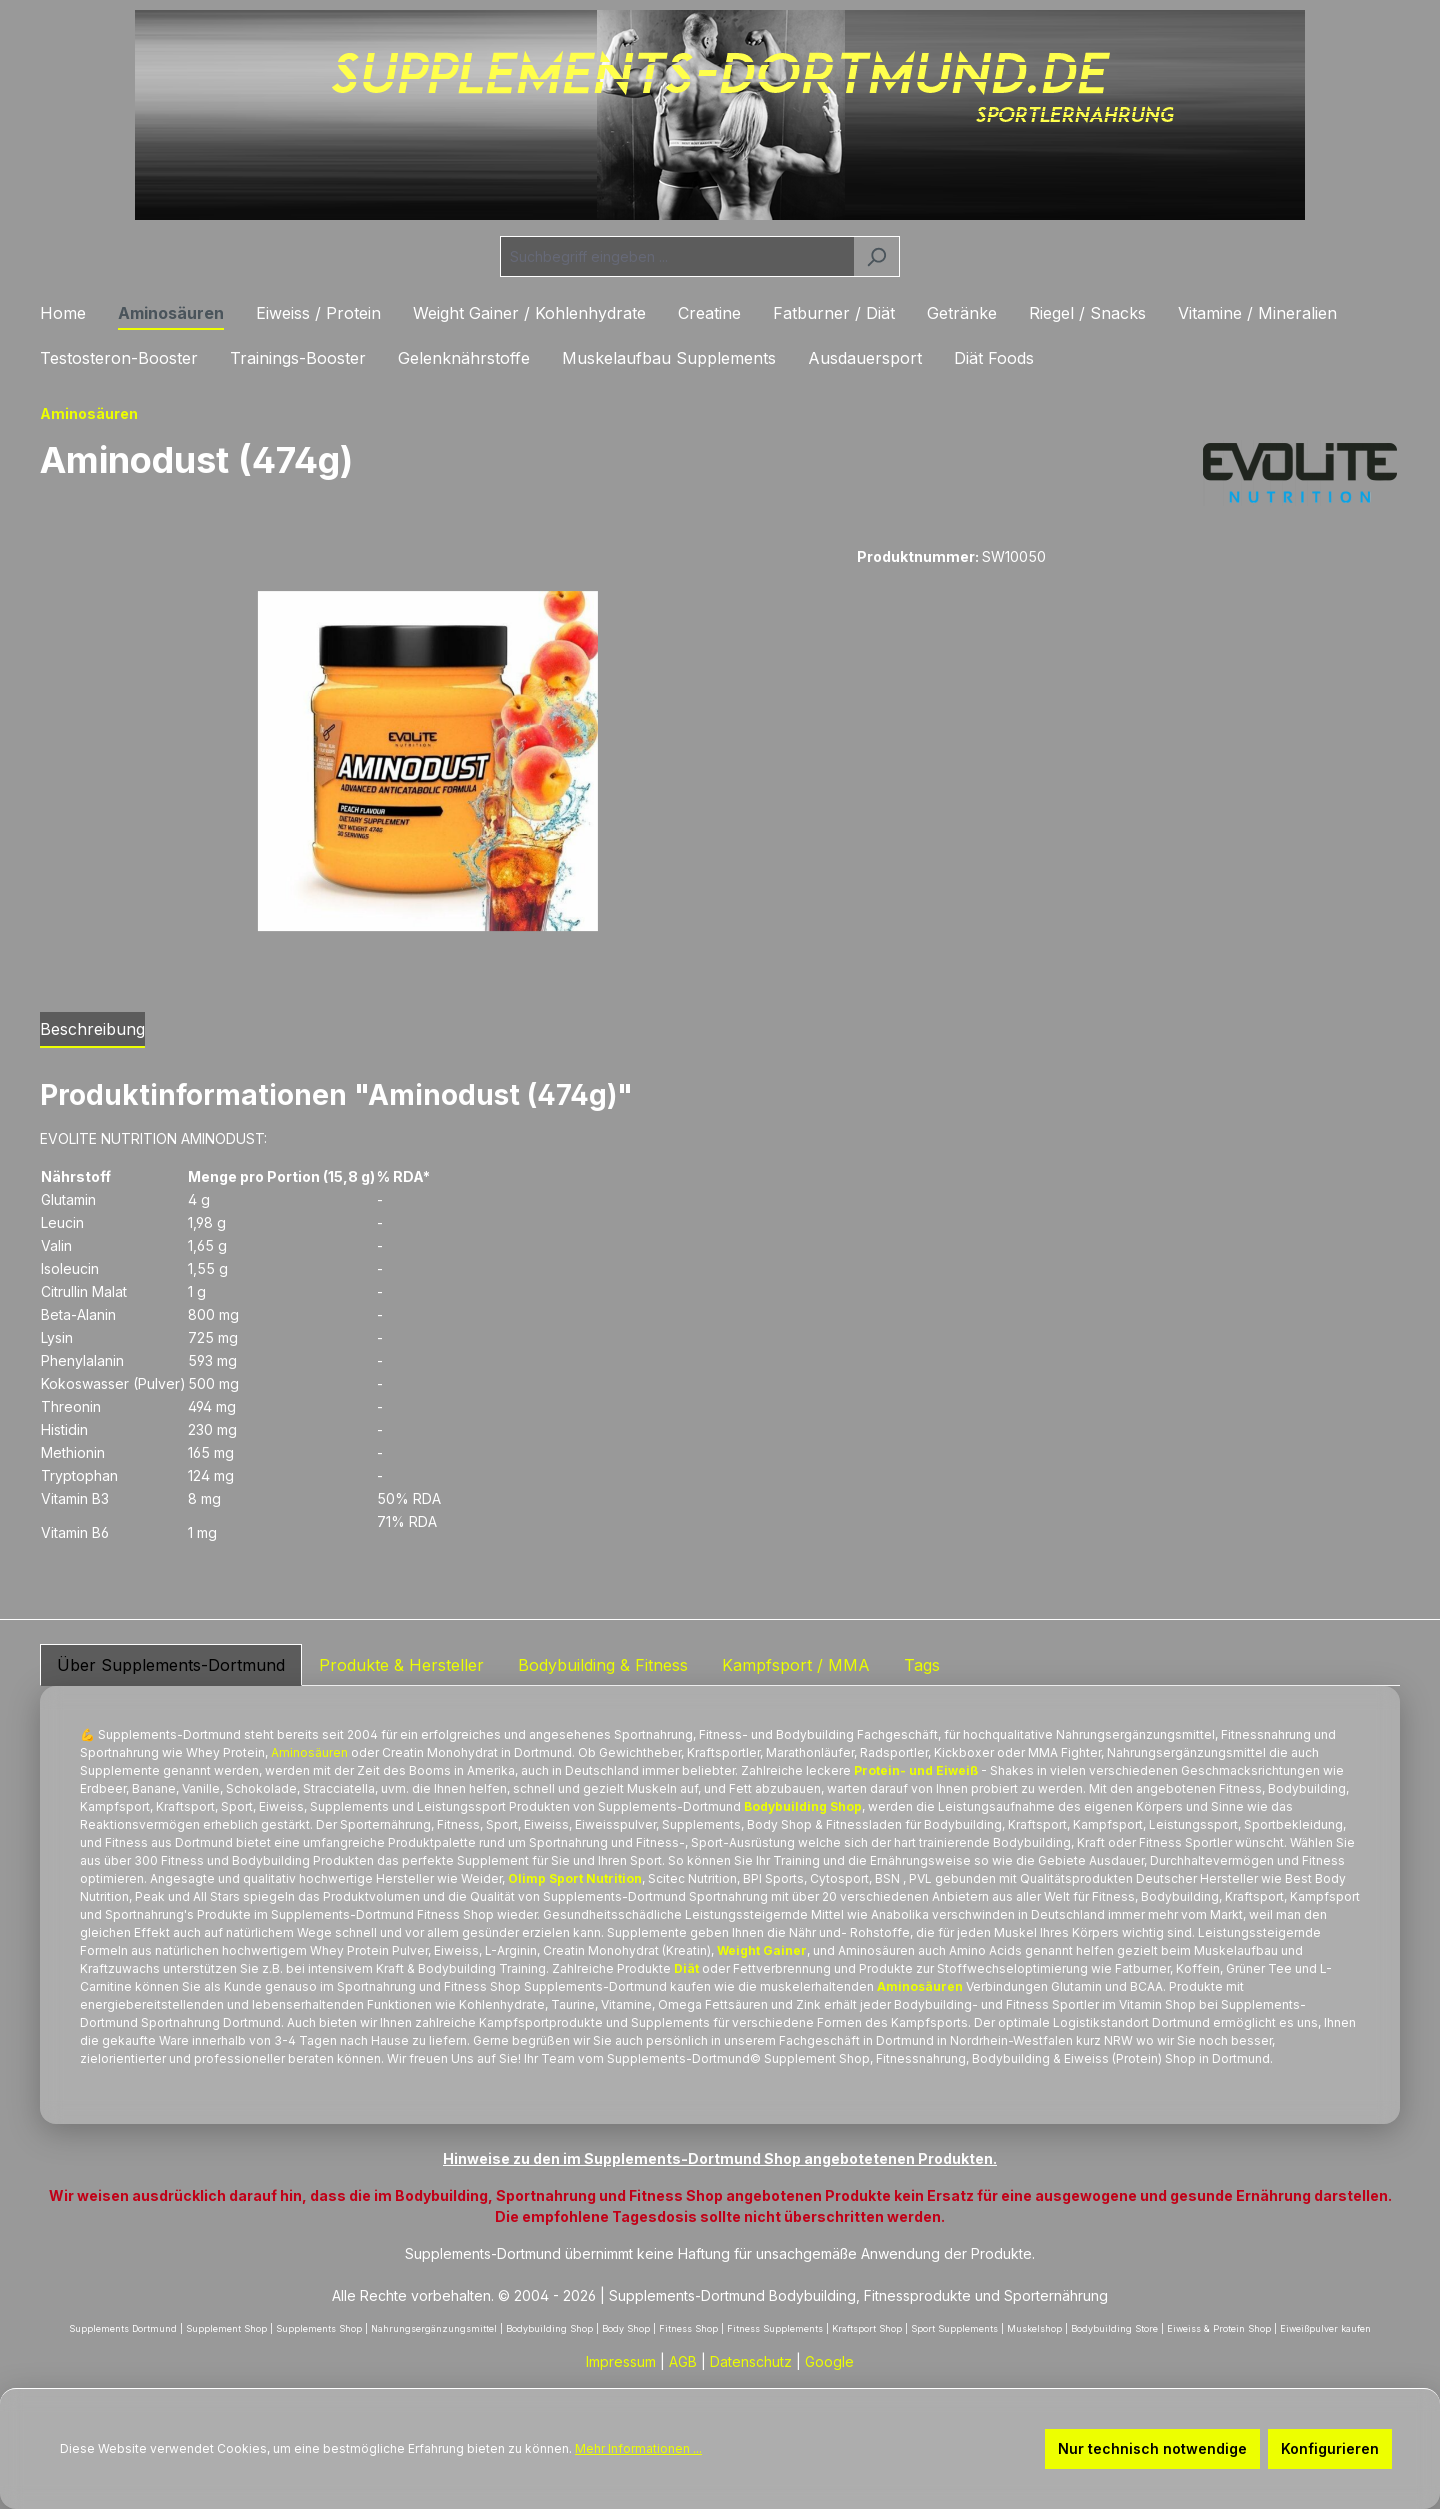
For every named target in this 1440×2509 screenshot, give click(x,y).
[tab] (92, 1030)
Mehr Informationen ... (638, 2448)
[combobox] (677, 256)
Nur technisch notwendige (1152, 2448)
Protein (244, 1752)
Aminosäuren (309, 1752)
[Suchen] (876, 256)
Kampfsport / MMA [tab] (796, 1665)
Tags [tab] (922, 1665)
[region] (428, 761)
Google (829, 2361)
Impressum (621, 2361)
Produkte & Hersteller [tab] (401, 1665)
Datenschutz (751, 2361)
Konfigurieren (1330, 2448)
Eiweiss (1086, 2058)
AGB (683, 2361)
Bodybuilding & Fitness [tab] (603, 1665)
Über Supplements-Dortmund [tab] (171, 1665)
